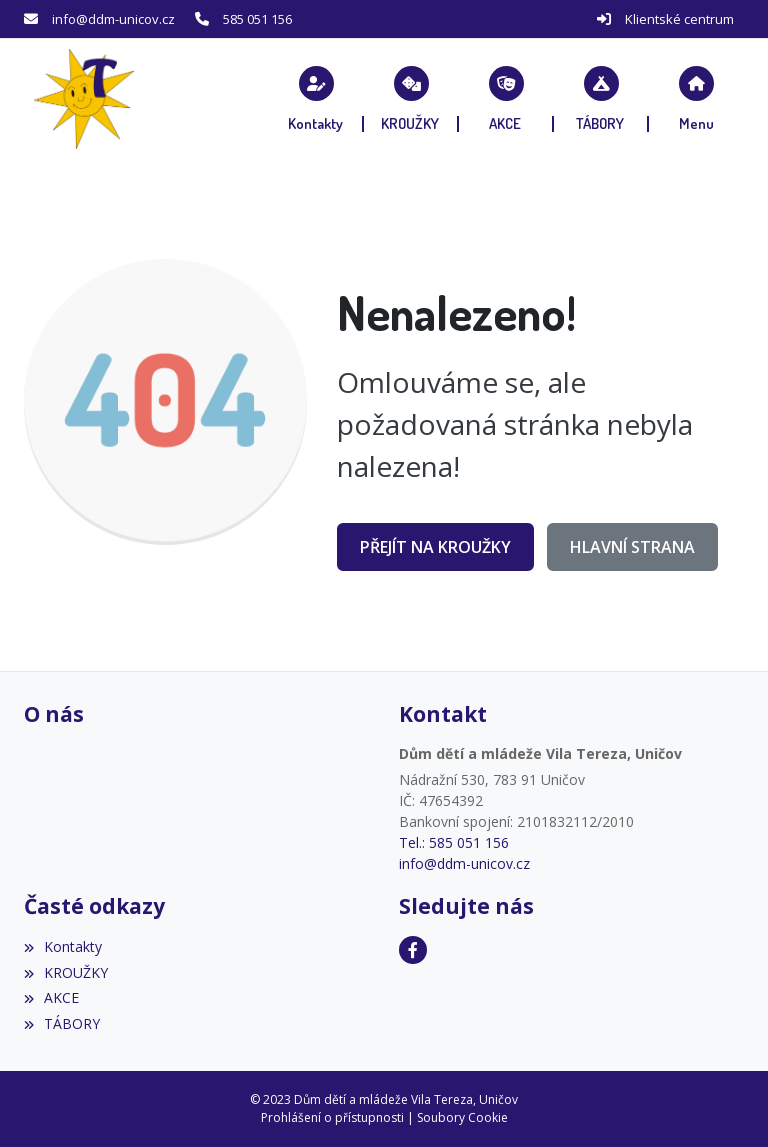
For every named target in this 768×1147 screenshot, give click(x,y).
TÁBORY (62, 1023)
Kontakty (63, 946)
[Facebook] (413, 950)
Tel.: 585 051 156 (454, 842)
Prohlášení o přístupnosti (332, 1117)
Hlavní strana (632, 547)
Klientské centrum (679, 19)
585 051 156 (257, 19)
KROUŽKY (66, 972)
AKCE (51, 997)
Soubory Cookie (462, 1117)
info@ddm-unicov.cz (113, 19)
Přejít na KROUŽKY (435, 547)
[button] (696, 99)
